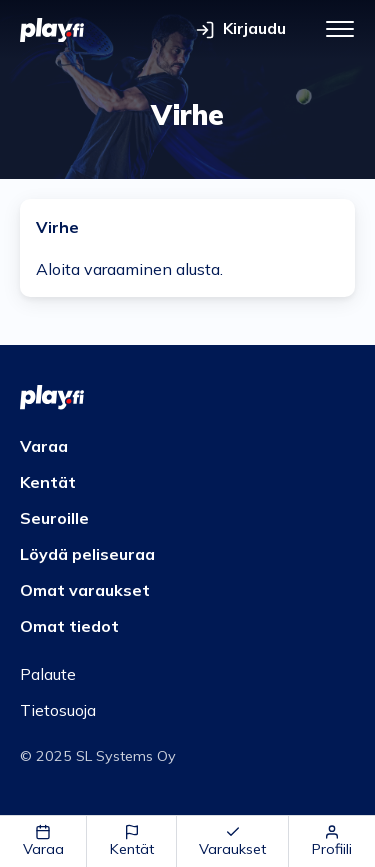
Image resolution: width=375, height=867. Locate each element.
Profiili (332, 841)
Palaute (48, 674)
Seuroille (54, 518)
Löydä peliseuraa (87, 554)
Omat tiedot (69, 626)
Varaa (43, 841)
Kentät (132, 841)
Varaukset (232, 841)
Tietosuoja (58, 710)
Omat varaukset (85, 590)
